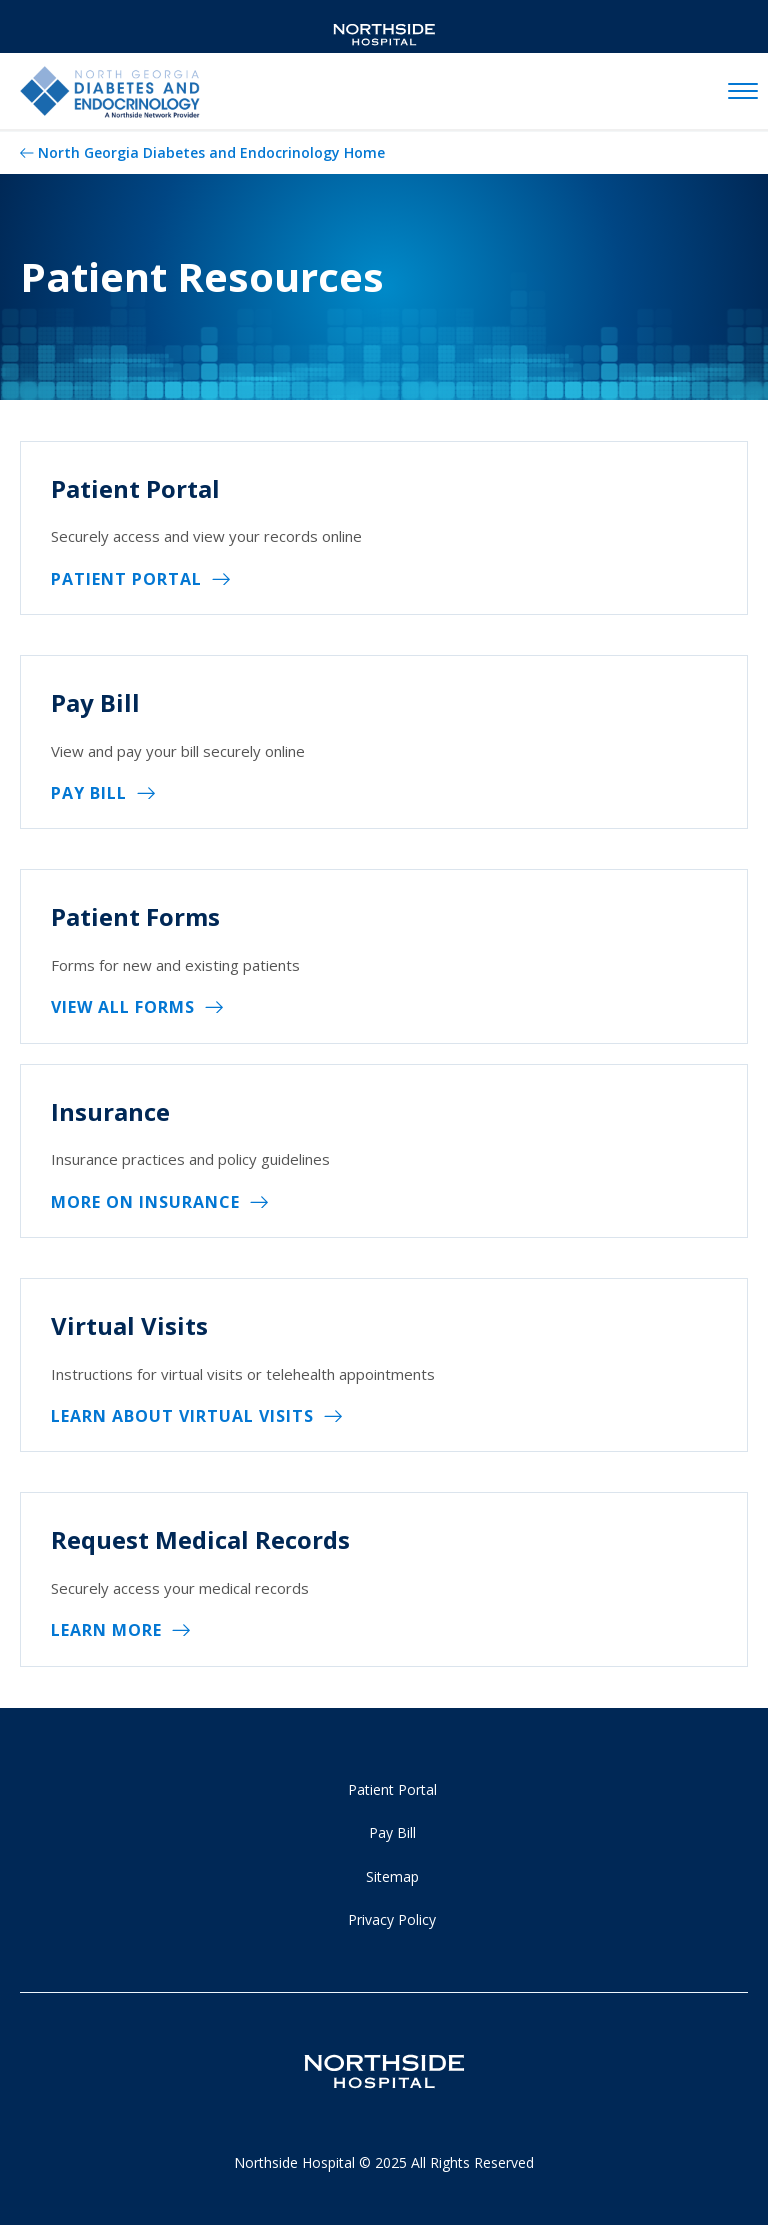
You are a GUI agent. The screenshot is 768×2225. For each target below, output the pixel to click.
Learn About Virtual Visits (182, 1416)
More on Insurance (145, 1202)
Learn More (106, 1630)
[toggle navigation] (743, 92)
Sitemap (392, 1876)
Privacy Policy (392, 1919)
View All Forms (123, 1007)
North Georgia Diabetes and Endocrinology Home (211, 152)
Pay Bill (89, 793)
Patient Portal (126, 579)
